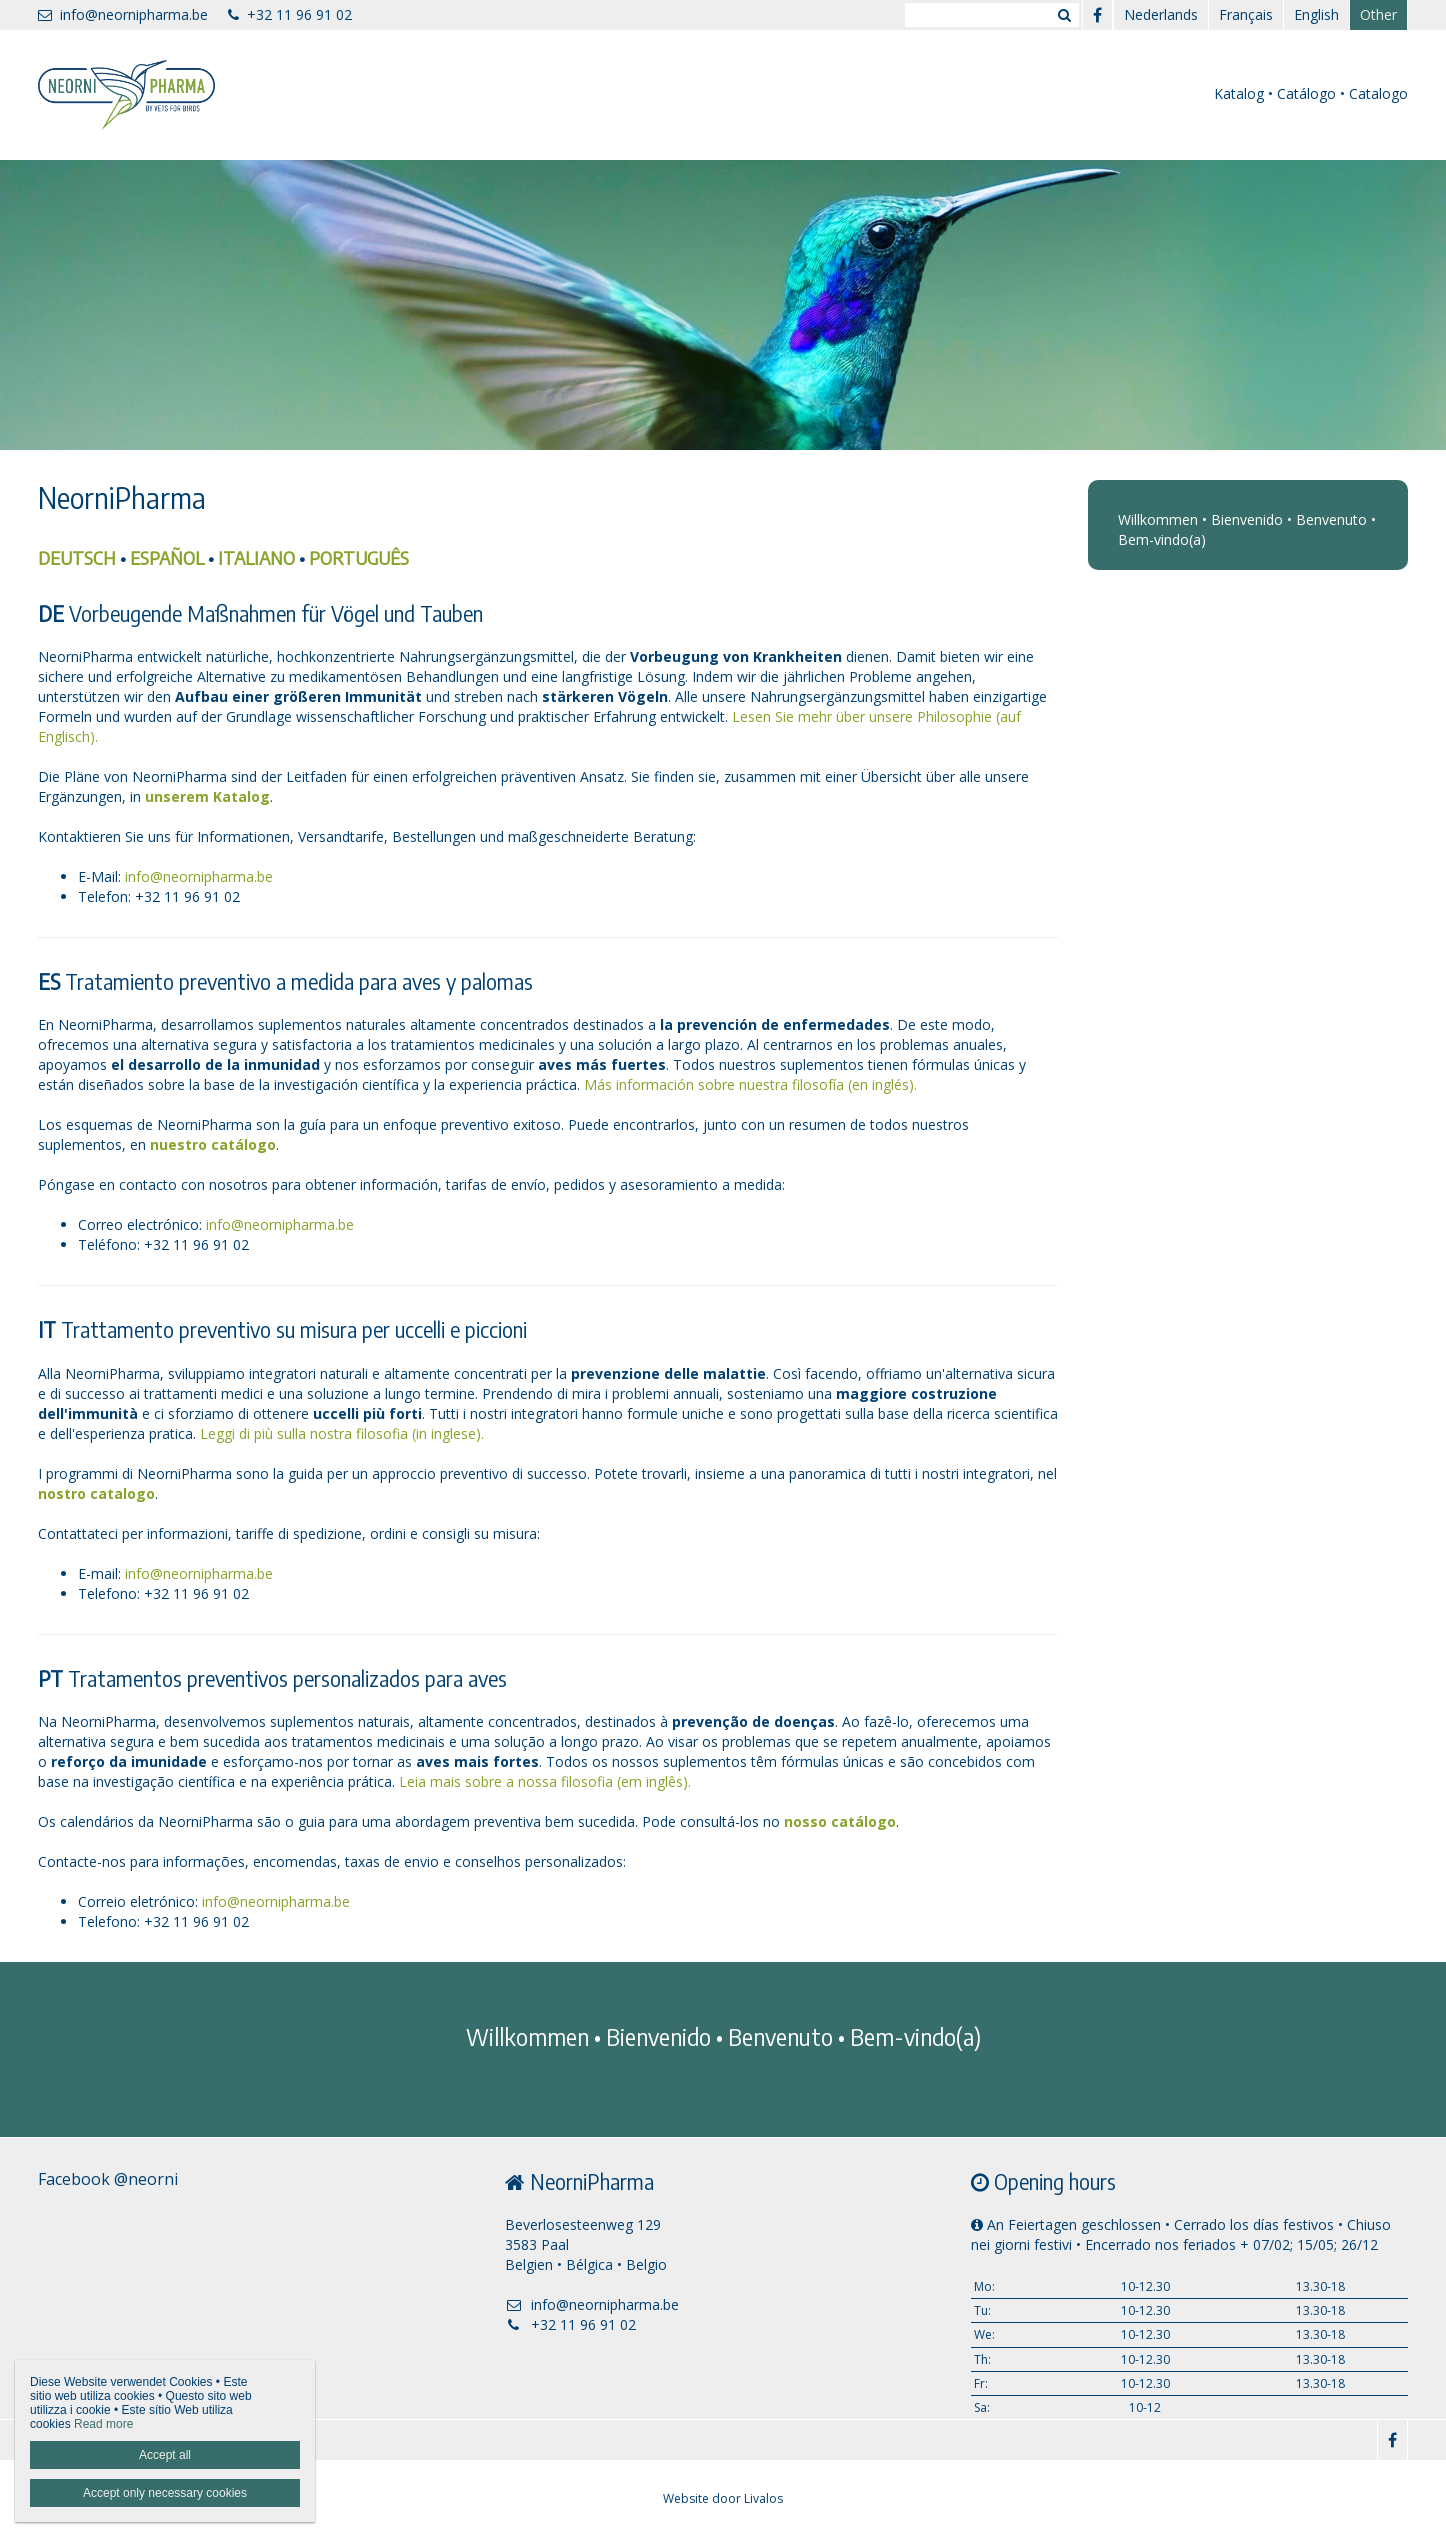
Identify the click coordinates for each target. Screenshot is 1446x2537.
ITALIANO (256, 557)
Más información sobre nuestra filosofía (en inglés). (750, 1084)
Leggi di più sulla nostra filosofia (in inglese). (342, 1433)
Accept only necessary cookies (165, 2493)
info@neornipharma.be (123, 14)
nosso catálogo (840, 1821)
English (1316, 14)
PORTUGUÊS (359, 557)
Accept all (165, 2455)
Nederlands (1161, 14)
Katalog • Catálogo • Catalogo (1311, 93)
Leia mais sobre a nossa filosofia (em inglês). (545, 1781)
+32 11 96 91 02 (290, 14)
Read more (103, 2424)
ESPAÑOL (167, 557)
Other (1378, 14)
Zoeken (1064, 15)
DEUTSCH (77, 557)
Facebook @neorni (108, 2179)
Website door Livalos (723, 2498)
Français (1246, 14)
